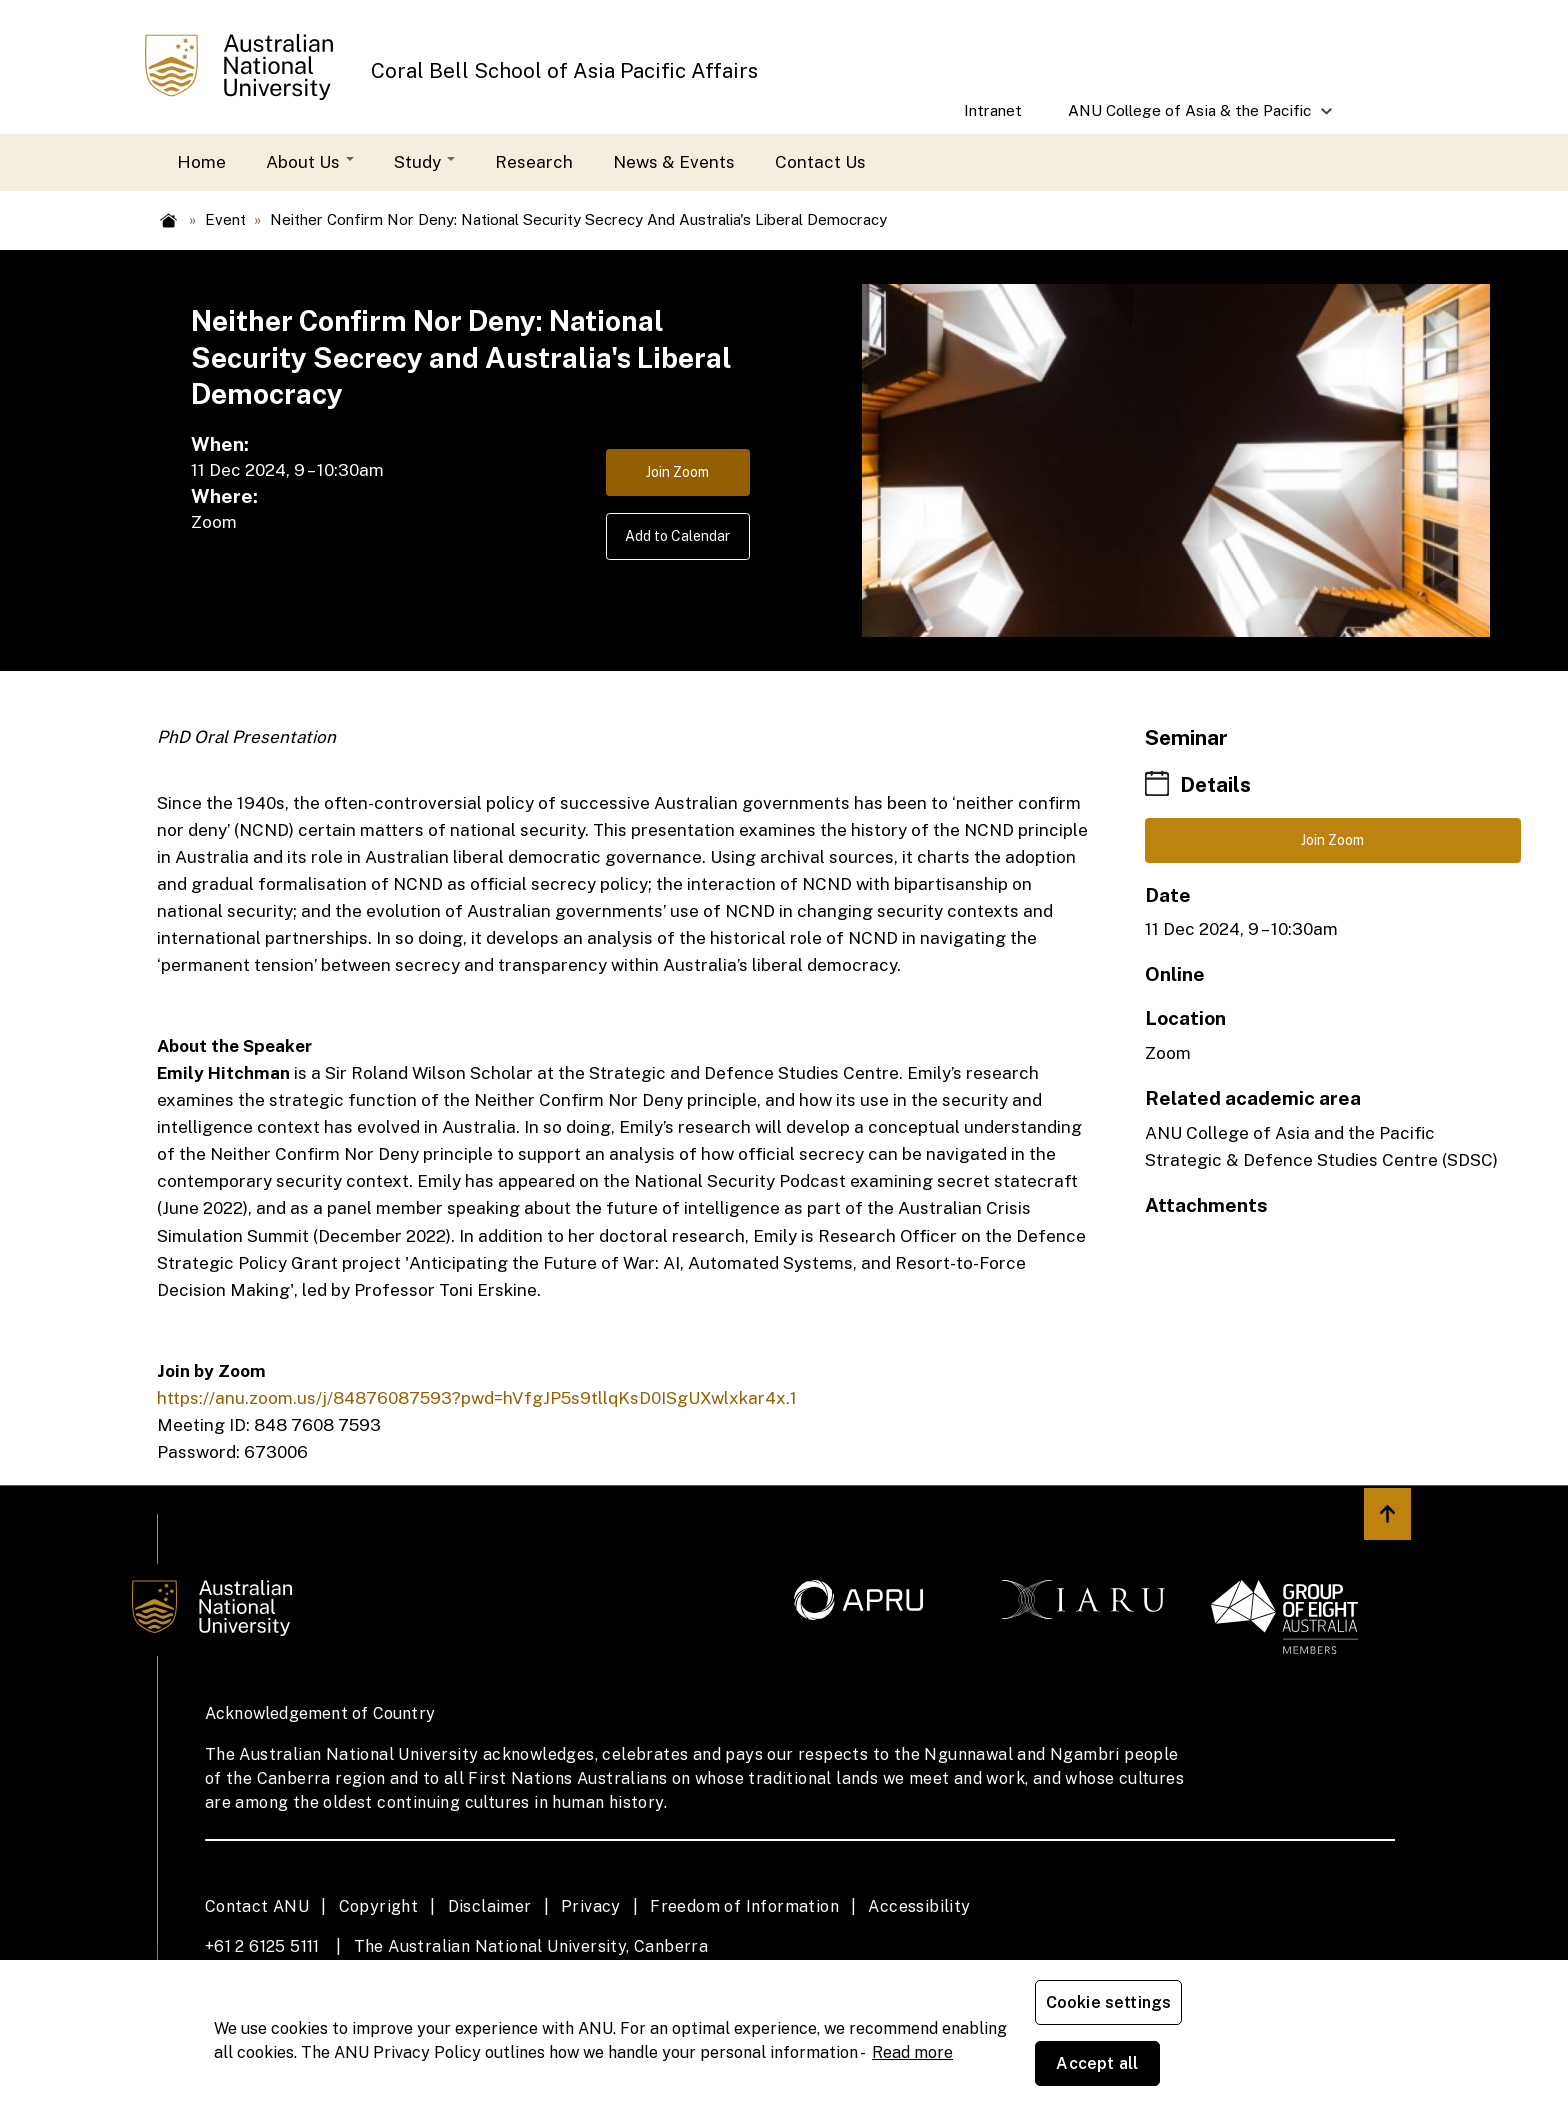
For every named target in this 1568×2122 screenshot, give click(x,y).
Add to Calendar (660, 551)
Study (424, 162)
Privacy (591, 1906)
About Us (310, 162)
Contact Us (820, 162)
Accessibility (919, 1906)
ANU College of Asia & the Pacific (1191, 117)
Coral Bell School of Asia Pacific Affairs (564, 71)
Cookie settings (1112, 2071)
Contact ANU (257, 1906)
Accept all (1269, 2071)
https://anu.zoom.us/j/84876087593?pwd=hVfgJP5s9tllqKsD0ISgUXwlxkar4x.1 (477, 1398)
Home (201, 162)
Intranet (993, 110)
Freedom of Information (744, 1906)
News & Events (674, 162)
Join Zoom (660, 477)
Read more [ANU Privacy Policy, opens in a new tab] (912, 2082)
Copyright (379, 1906)
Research (534, 162)
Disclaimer (490, 1906)
